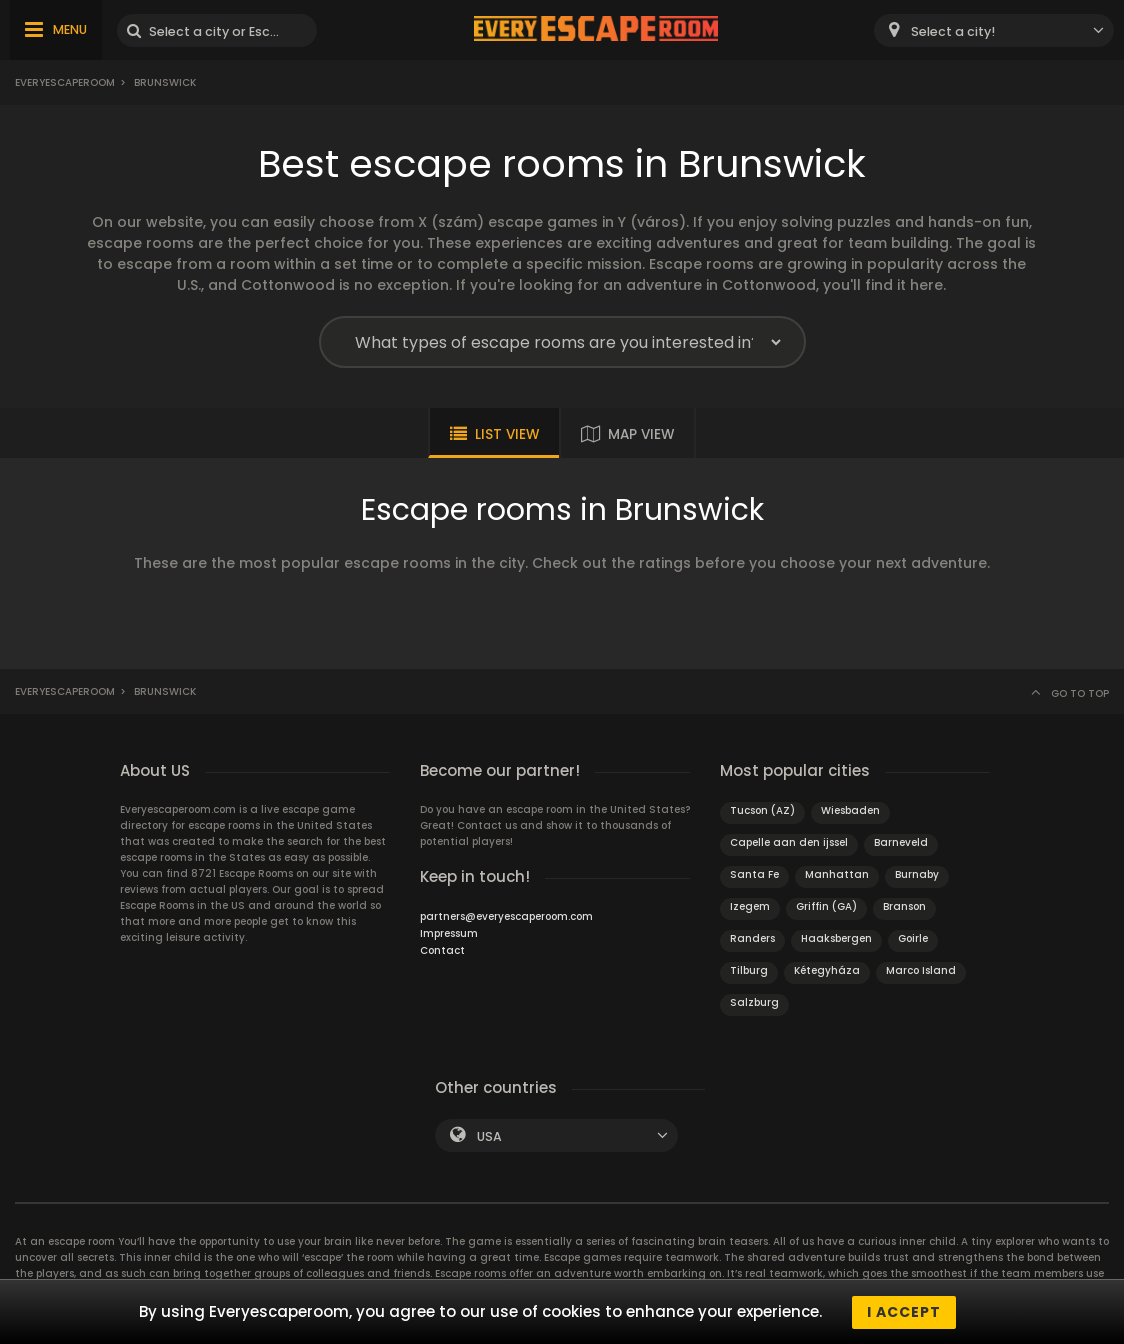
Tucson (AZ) (762, 810)
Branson (904, 906)
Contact (442, 950)
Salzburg (754, 1002)
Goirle (913, 938)
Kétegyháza (827, 970)
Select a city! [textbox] (953, 31)
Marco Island (921, 970)
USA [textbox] (489, 1136)
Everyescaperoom (65, 82)
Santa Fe (754, 874)
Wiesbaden (850, 810)
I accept (904, 1312)
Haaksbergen (836, 938)
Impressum (449, 933)
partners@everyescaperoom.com (506, 916)
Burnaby (917, 874)
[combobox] (994, 30)
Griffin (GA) (826, 906)
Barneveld (901, 842)
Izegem (750, 906)
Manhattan (837, 874)
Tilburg (749, 970)
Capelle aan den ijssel (789, 842)
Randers (752, 938)
